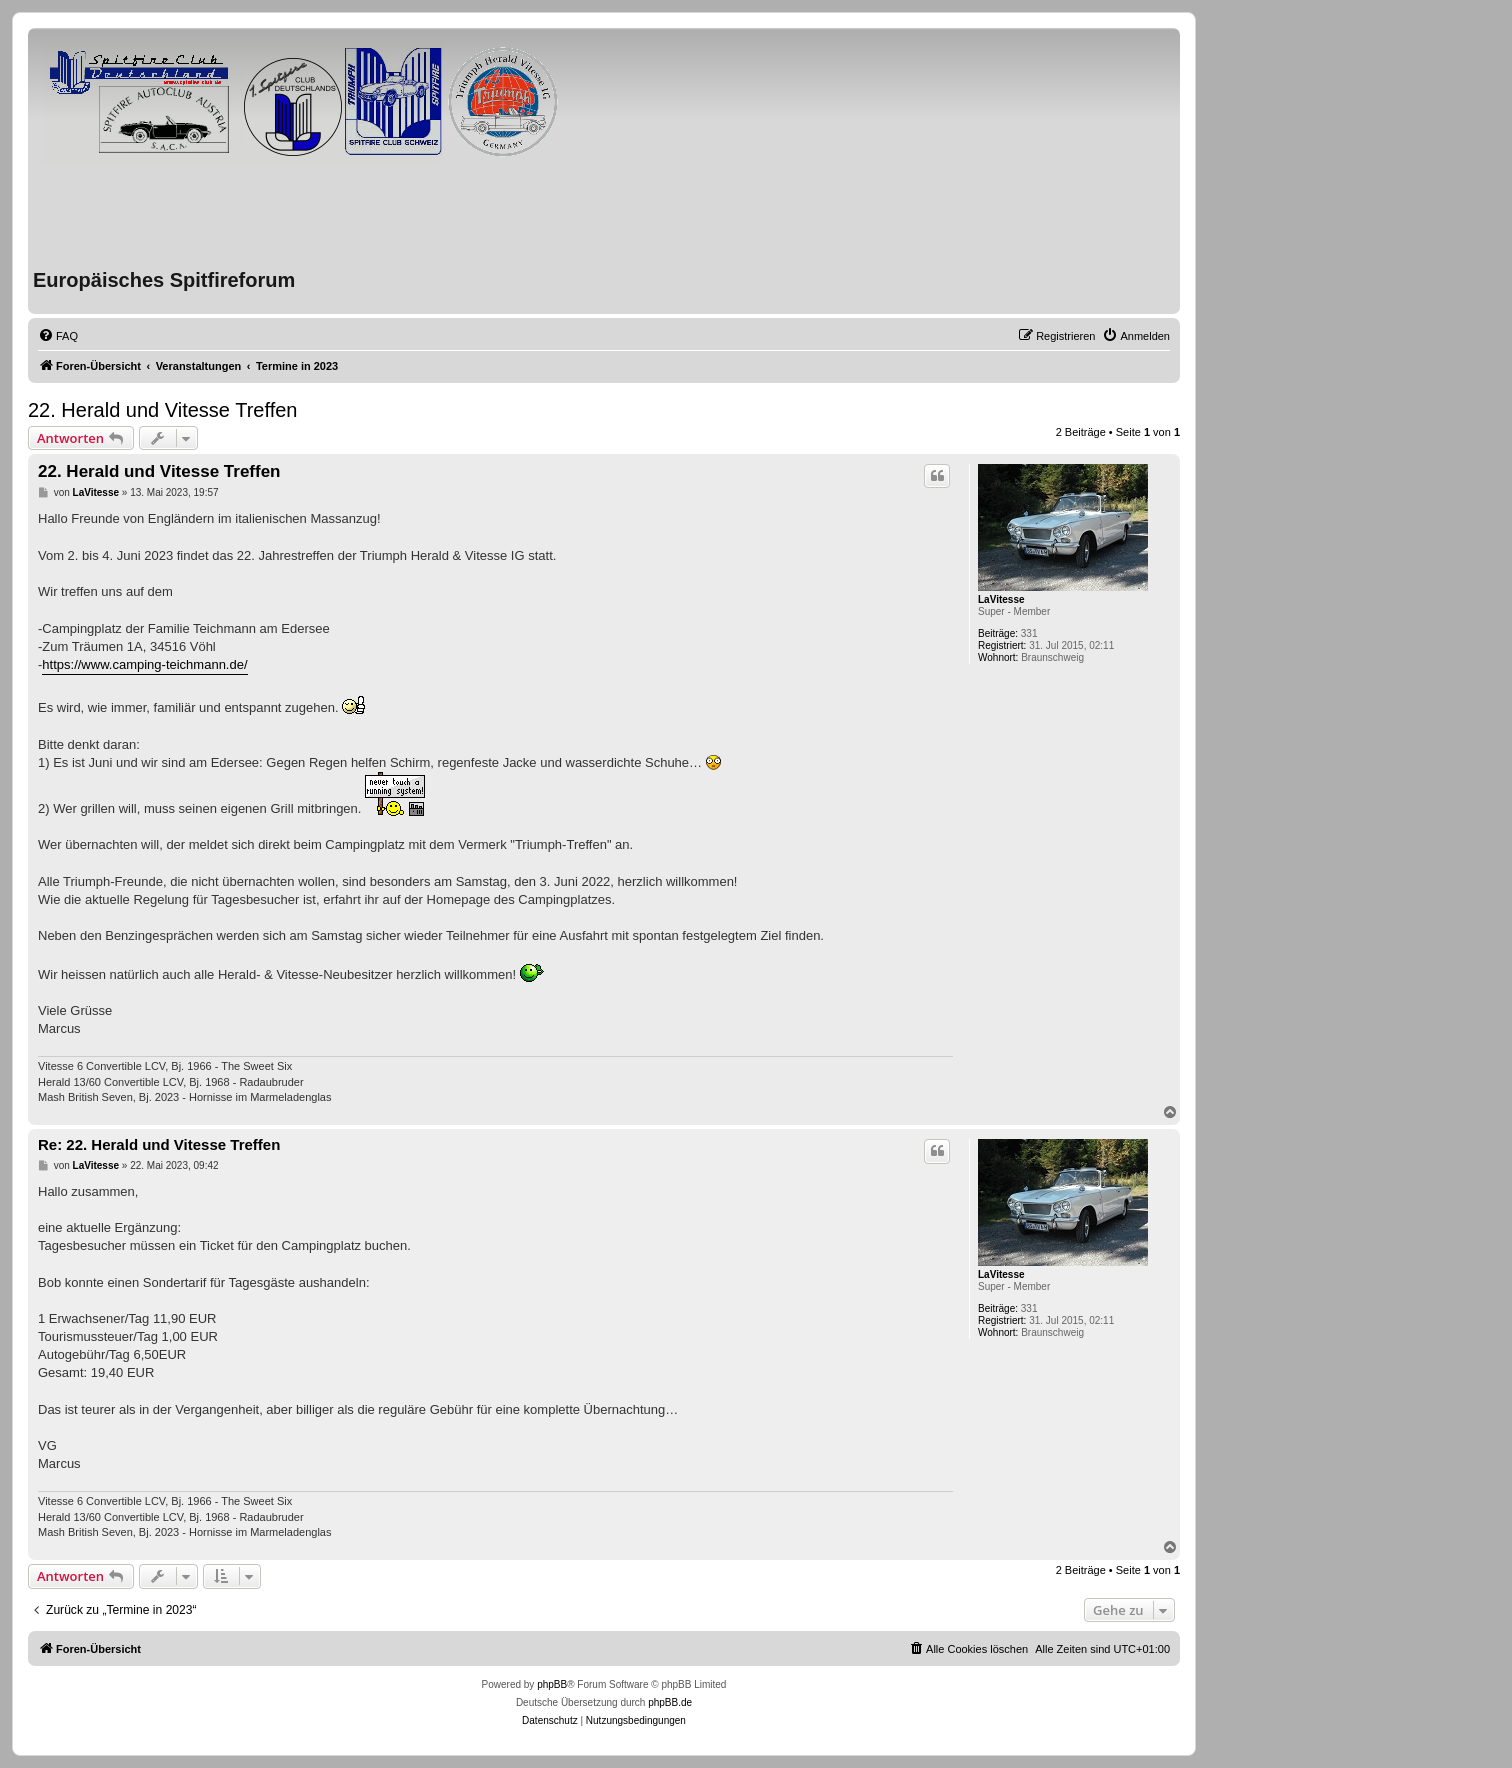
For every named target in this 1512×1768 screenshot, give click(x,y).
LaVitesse (1001, 599)
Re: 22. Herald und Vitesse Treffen (159, 1144)
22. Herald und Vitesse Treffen (162, 410)
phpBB (552, 1684)
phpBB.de (670, 1702)
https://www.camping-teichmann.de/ (144, 664)
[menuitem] (58, 336)
